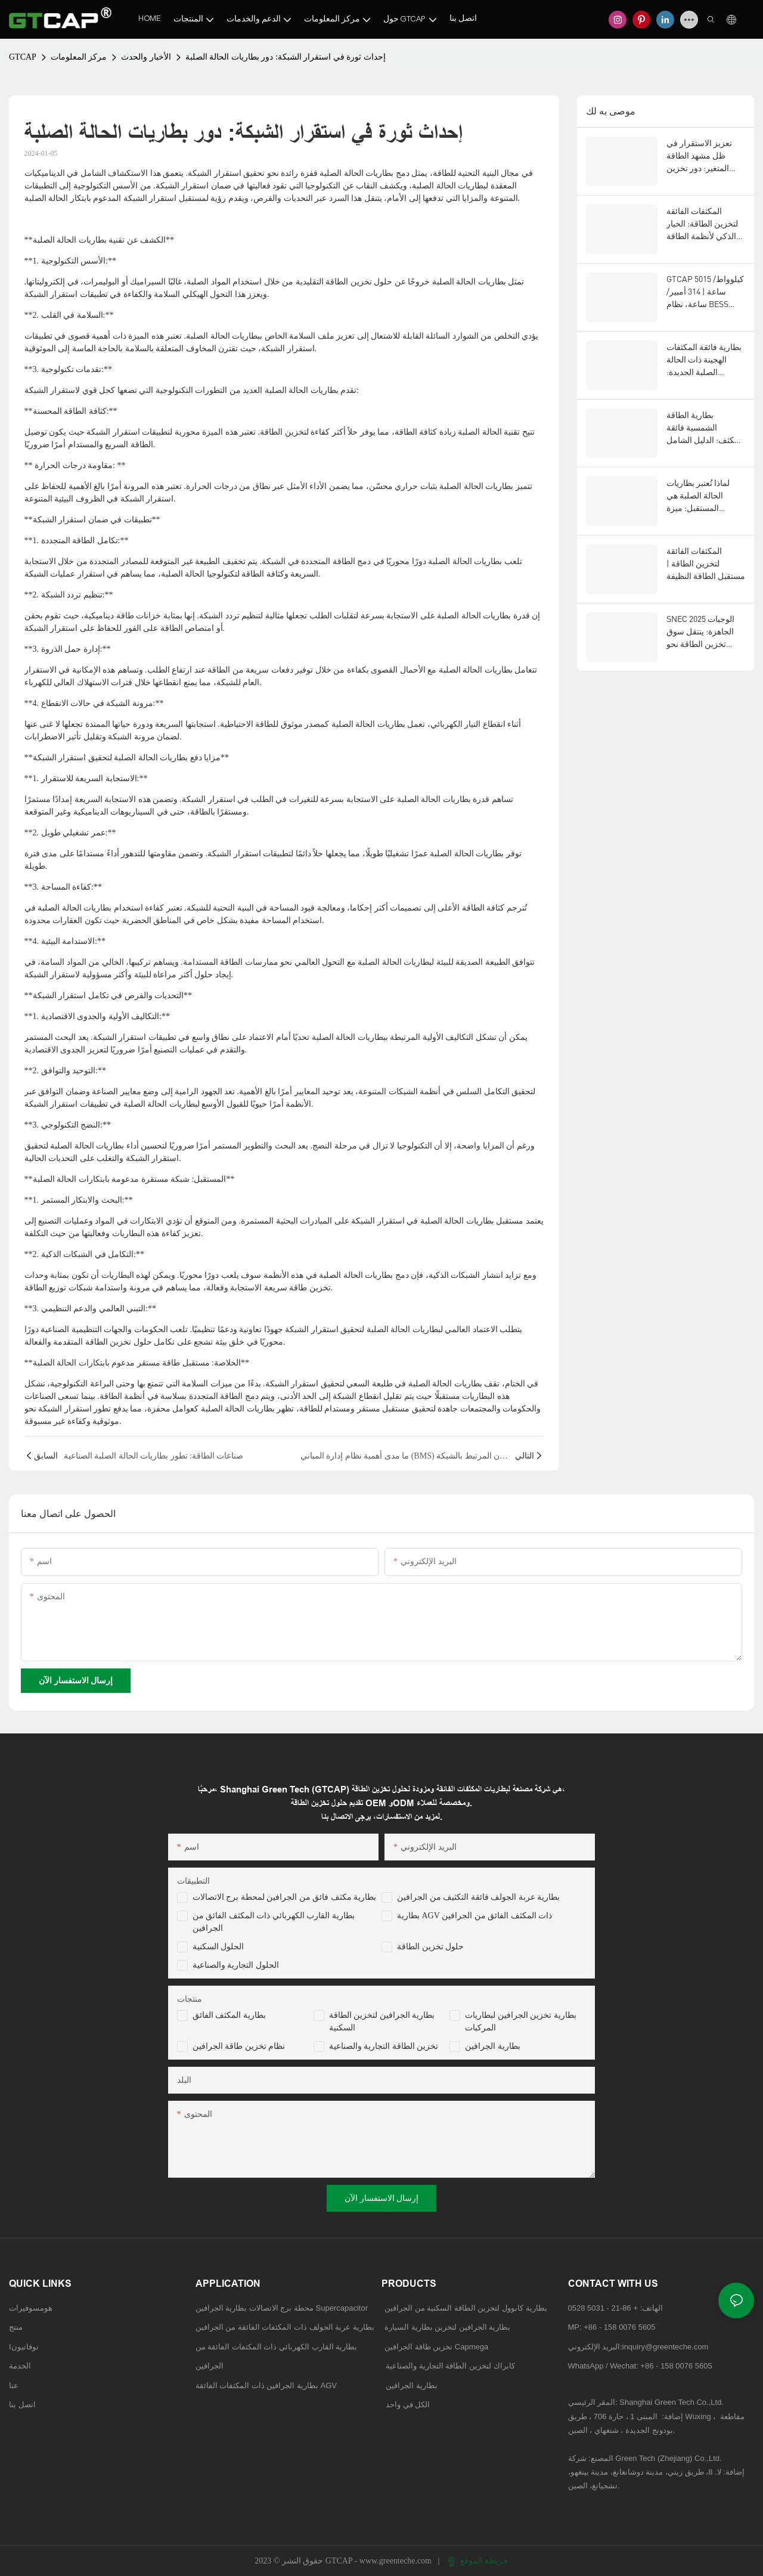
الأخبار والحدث (146, 56)
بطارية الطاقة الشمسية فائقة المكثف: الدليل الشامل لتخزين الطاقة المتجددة (705, 428)
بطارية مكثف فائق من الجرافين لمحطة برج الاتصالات (285, 1897)
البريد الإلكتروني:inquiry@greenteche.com (639, 2346)
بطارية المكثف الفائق (229, 2015)
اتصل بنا (22, 2404)
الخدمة (20, 2365)
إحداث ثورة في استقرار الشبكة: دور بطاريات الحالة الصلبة (285, 56)
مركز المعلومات (79, 56)
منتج (16, 2327)
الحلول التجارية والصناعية (236, 1965)
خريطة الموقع (478, 2560)
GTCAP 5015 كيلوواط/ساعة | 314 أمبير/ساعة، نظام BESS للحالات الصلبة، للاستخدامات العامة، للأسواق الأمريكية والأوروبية (705, 292)
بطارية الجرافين (492, 2046)
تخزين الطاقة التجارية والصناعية (384, 2046)
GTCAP (22, 56)
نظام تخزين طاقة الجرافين (239, 2046)
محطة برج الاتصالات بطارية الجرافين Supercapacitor (283, 2307)
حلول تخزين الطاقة (430, 1946)
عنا (13, 2385)
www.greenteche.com (396, 2560)
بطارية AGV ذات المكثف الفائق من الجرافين (474, 1915)
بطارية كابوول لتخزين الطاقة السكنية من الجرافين (465, 2307)
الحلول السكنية (218, 1946)
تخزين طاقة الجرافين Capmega (436, 2346)
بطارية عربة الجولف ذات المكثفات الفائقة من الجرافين (285, 2327)
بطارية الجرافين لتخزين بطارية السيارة (447, 2327)
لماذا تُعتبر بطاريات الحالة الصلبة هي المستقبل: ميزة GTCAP (698, 496)
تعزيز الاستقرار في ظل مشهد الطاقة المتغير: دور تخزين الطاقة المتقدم (699, 156)
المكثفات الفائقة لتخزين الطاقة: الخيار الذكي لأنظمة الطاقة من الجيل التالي (702, 224)
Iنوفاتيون (24, 2346)
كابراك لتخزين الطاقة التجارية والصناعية (448, 2365)
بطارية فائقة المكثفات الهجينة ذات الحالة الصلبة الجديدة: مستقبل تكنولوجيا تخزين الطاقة (704, 360)
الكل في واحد (408, 2404)
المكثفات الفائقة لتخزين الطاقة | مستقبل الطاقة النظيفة (705, 563)
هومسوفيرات (30, 2307)
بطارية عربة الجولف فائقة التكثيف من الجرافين (478, 1897)
